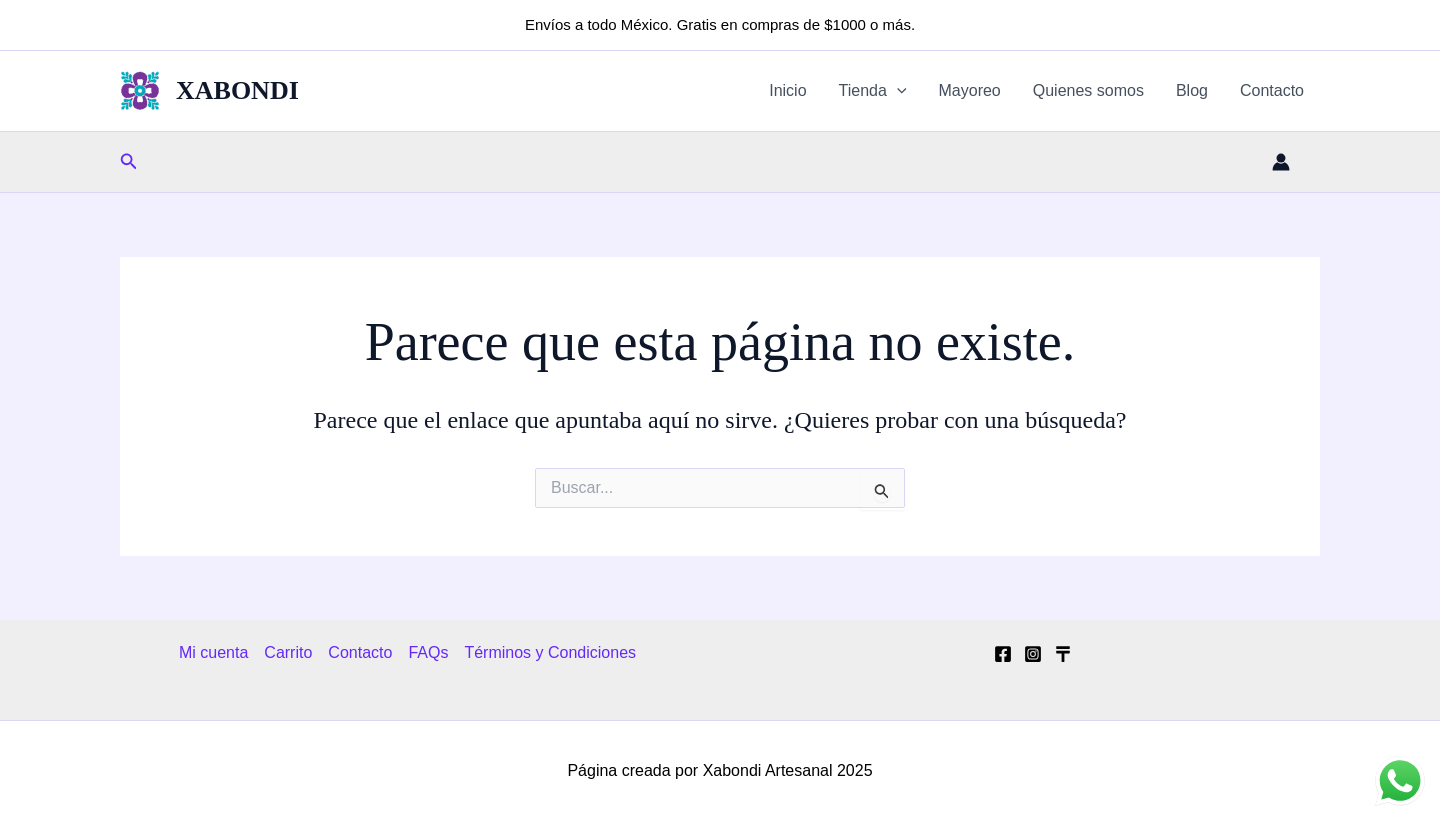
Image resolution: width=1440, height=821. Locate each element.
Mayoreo (970, 90)
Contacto (1272, 90)
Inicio (787, 90)
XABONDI (237, 90)
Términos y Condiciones (550, 652)
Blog (1192, 90)
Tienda (873, 91)
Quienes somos (1088, 90)
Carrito (288, 652)
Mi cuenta (213, 652)
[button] (129, 162)
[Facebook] (1003, 654)
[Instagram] (1033, 654)
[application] (897, 91)
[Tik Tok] (1063, 654)
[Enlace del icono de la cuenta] (1281, 162)
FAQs (428, 652)
